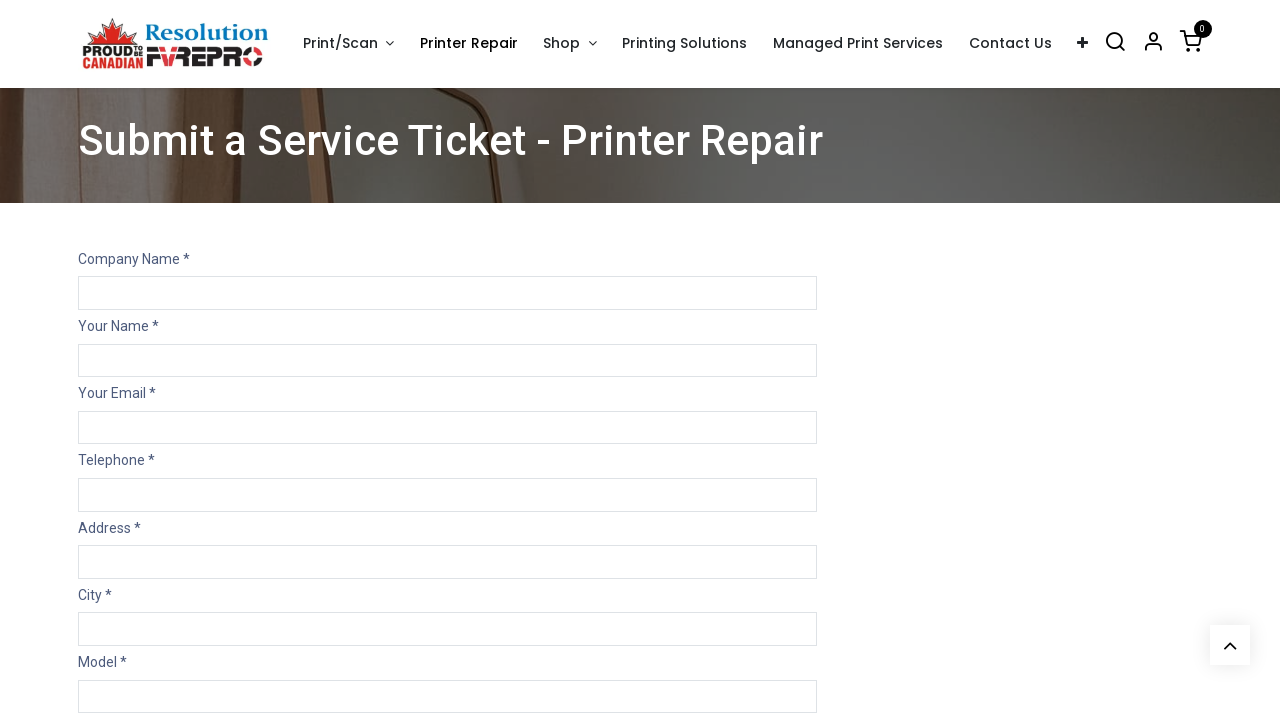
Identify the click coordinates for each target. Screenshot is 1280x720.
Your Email (117, 393)
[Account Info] (1153, 43)
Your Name (118, 326)
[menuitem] (469, 43)
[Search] (1115, 43)
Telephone (116, 460)
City (95, 595)
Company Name (134, 259)
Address (109, 528)
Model (102, 662)
